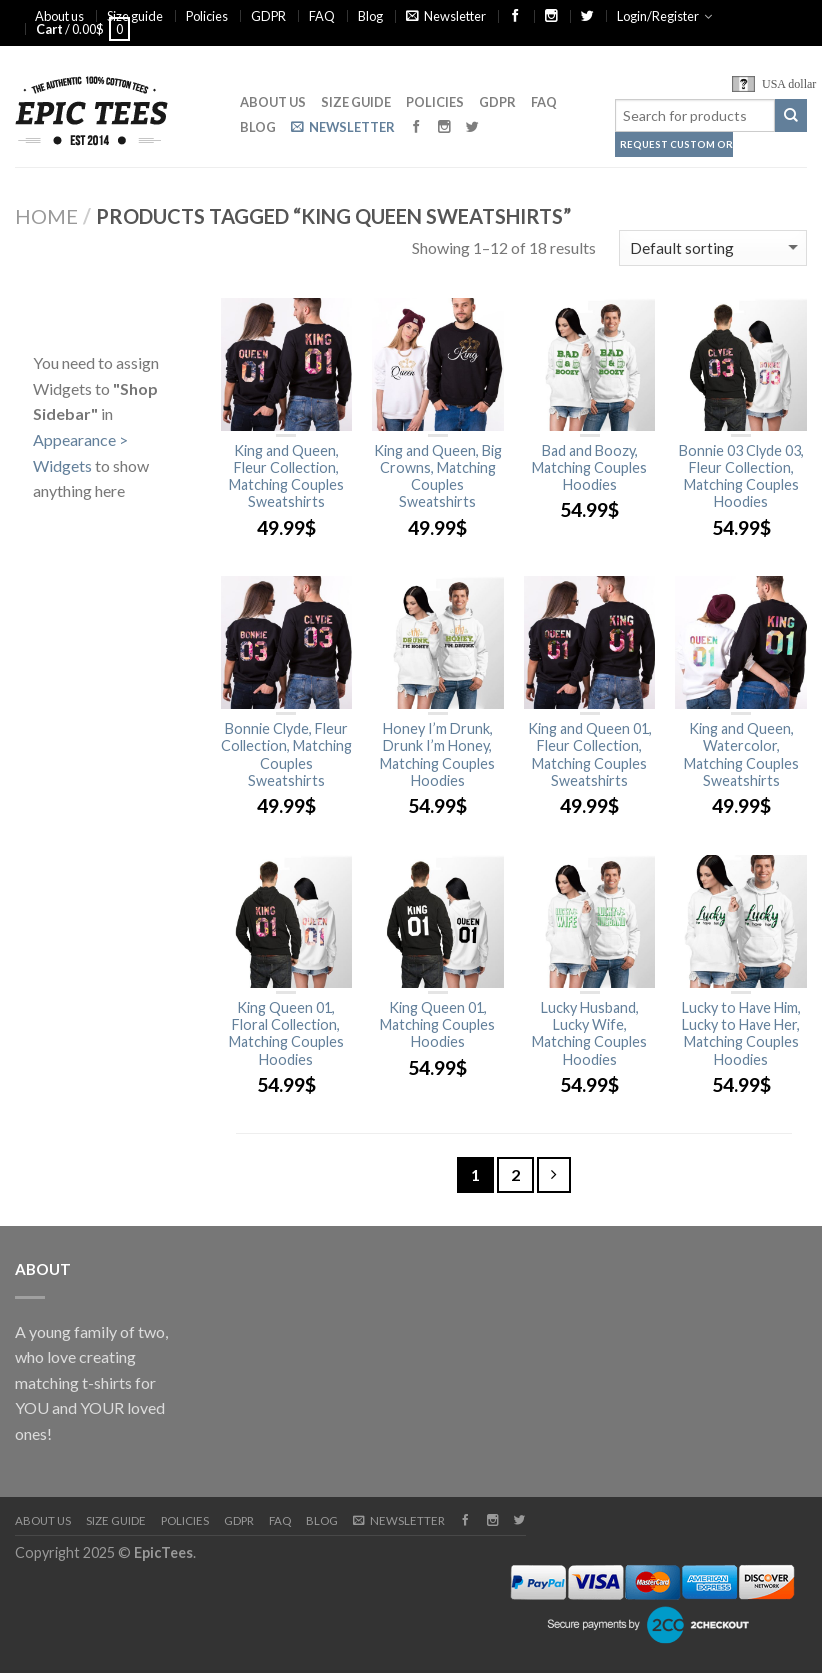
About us (59, 16)
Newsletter (446, 16)
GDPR (268, 16)
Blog (370, 16)
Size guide (135, 16)
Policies (207, 16)
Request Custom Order (676, 144)
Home (46, 216)
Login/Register (658, 16)
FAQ (322, 16)
